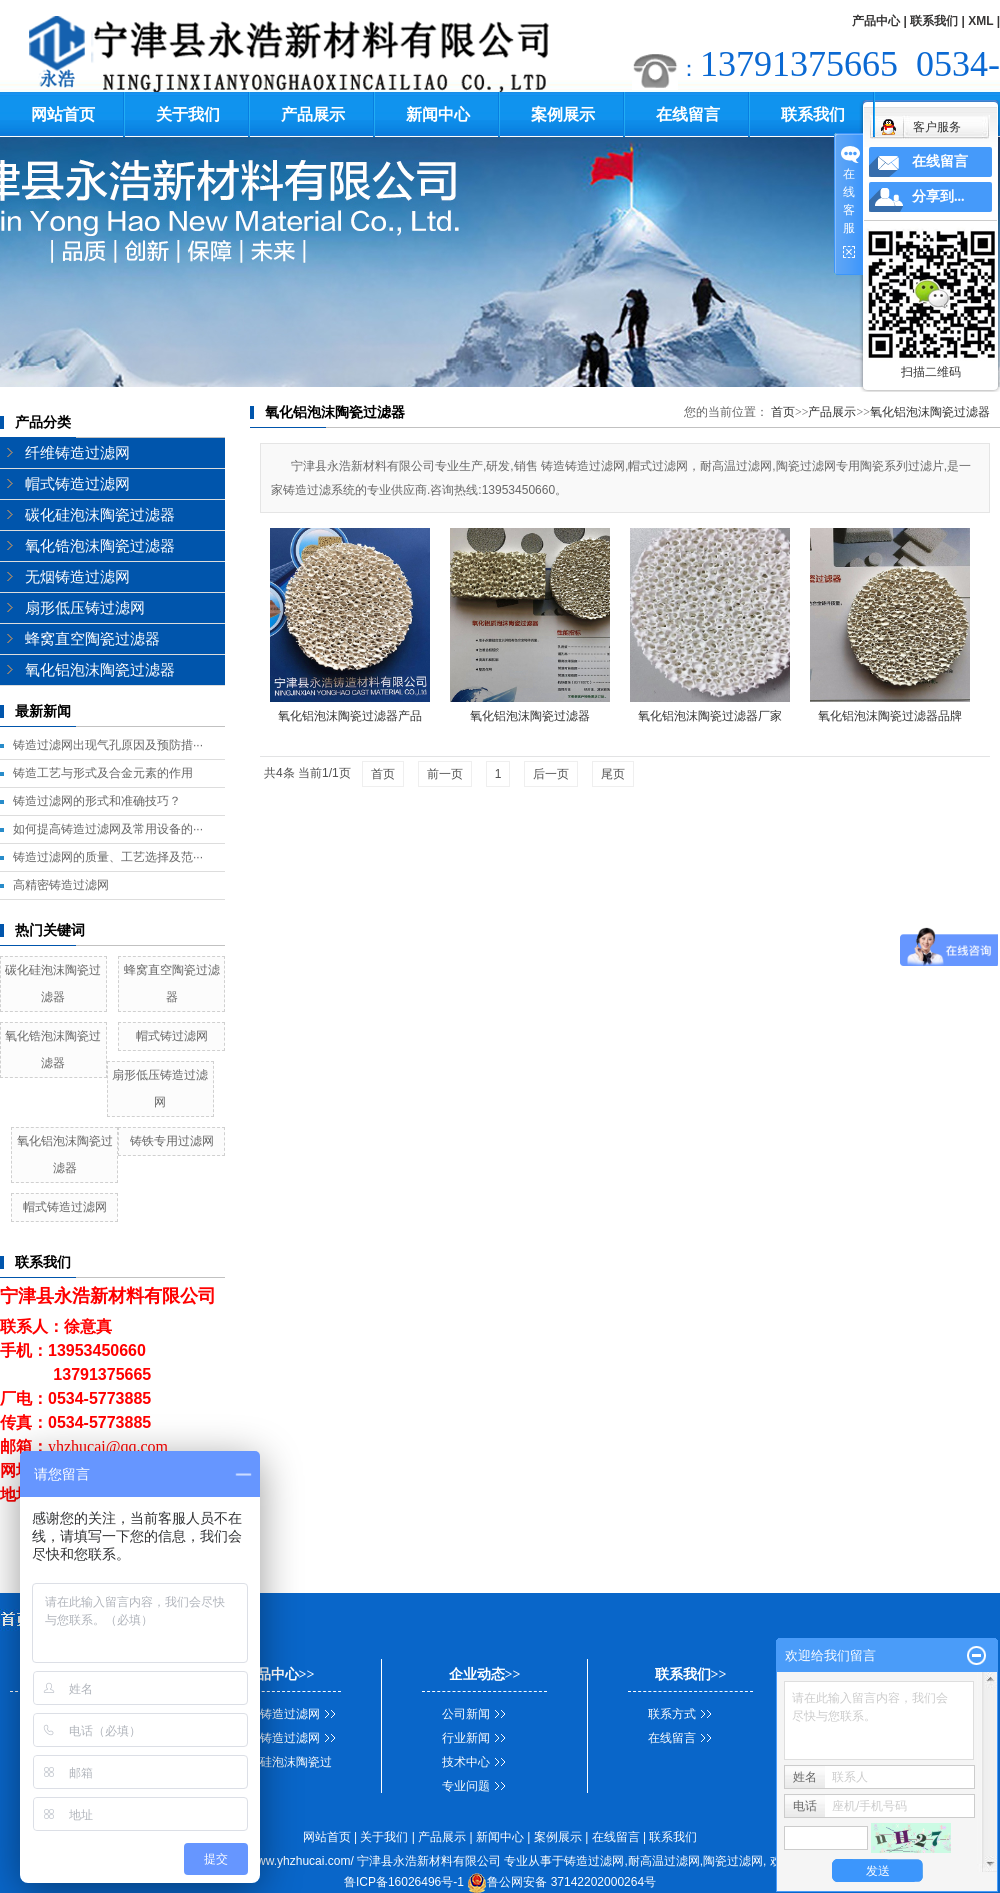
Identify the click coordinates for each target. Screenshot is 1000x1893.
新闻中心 (438, 114)
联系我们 (934, 21)
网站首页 (63, 114)
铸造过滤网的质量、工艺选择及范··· (108, 857)
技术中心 (466, 1762)
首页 (783, 412)
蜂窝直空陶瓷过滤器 (92, 639)
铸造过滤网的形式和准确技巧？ (97, 801)
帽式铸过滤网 (172, 1036)
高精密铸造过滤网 (61, 885)
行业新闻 (466, 1738)
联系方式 (672, 1714)
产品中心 (876, 21)
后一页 (551, 774)
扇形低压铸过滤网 (85, 608)
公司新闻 (466, 1714)
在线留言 (688, 114)
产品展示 (313, 114)
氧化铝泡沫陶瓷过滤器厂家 (710, 716)
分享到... (938, 196)
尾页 (613, 774)
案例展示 (563, 114)
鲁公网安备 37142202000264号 (561, 1882)
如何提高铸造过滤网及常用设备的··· (108, 829)
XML (980, 21)
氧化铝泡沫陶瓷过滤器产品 (350, 716)
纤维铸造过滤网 (77, 453)
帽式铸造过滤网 (77, 484)
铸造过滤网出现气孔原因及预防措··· (108, 745)
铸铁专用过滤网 (172, 1141)
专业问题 (466, 1786)
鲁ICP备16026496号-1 (404, 1882)
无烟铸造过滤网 (77, 577)
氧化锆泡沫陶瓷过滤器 (100, 546)
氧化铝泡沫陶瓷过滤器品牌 (890, 716)
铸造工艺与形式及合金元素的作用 (103, 773)
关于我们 (188, 114)
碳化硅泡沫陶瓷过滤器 (100, 515)
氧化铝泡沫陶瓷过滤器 (100, 670)
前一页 (445, 774)
